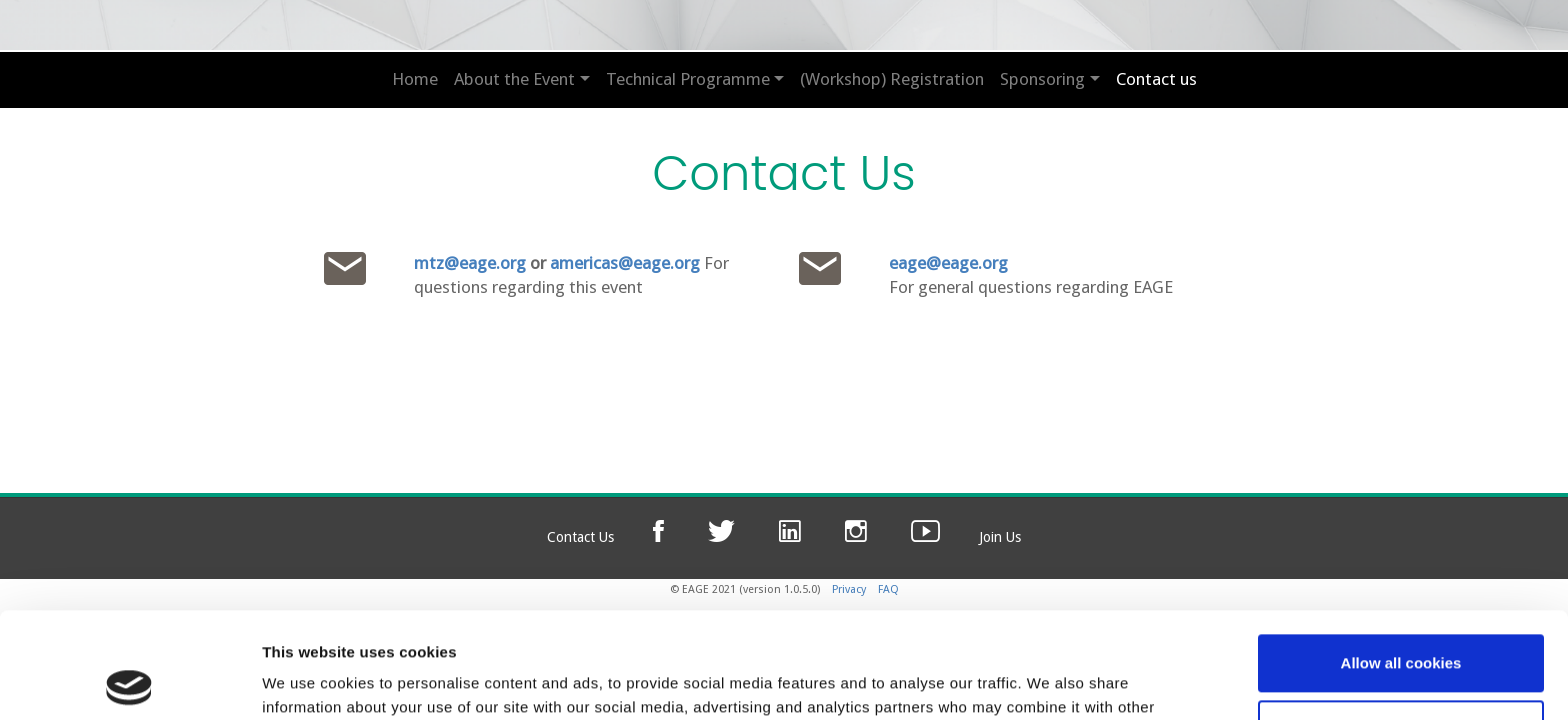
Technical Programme (688, 79)
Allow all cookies (1401, 557)
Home (415, 79)
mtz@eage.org (470, 263)
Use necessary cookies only (1401, 622)
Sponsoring (1042, 79)
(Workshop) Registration (892, 79)
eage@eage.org (948, 263)
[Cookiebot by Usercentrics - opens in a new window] (129, 681)
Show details (308, 680)
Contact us (1156, 79)
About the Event (514, 79)
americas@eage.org (625, 263)
